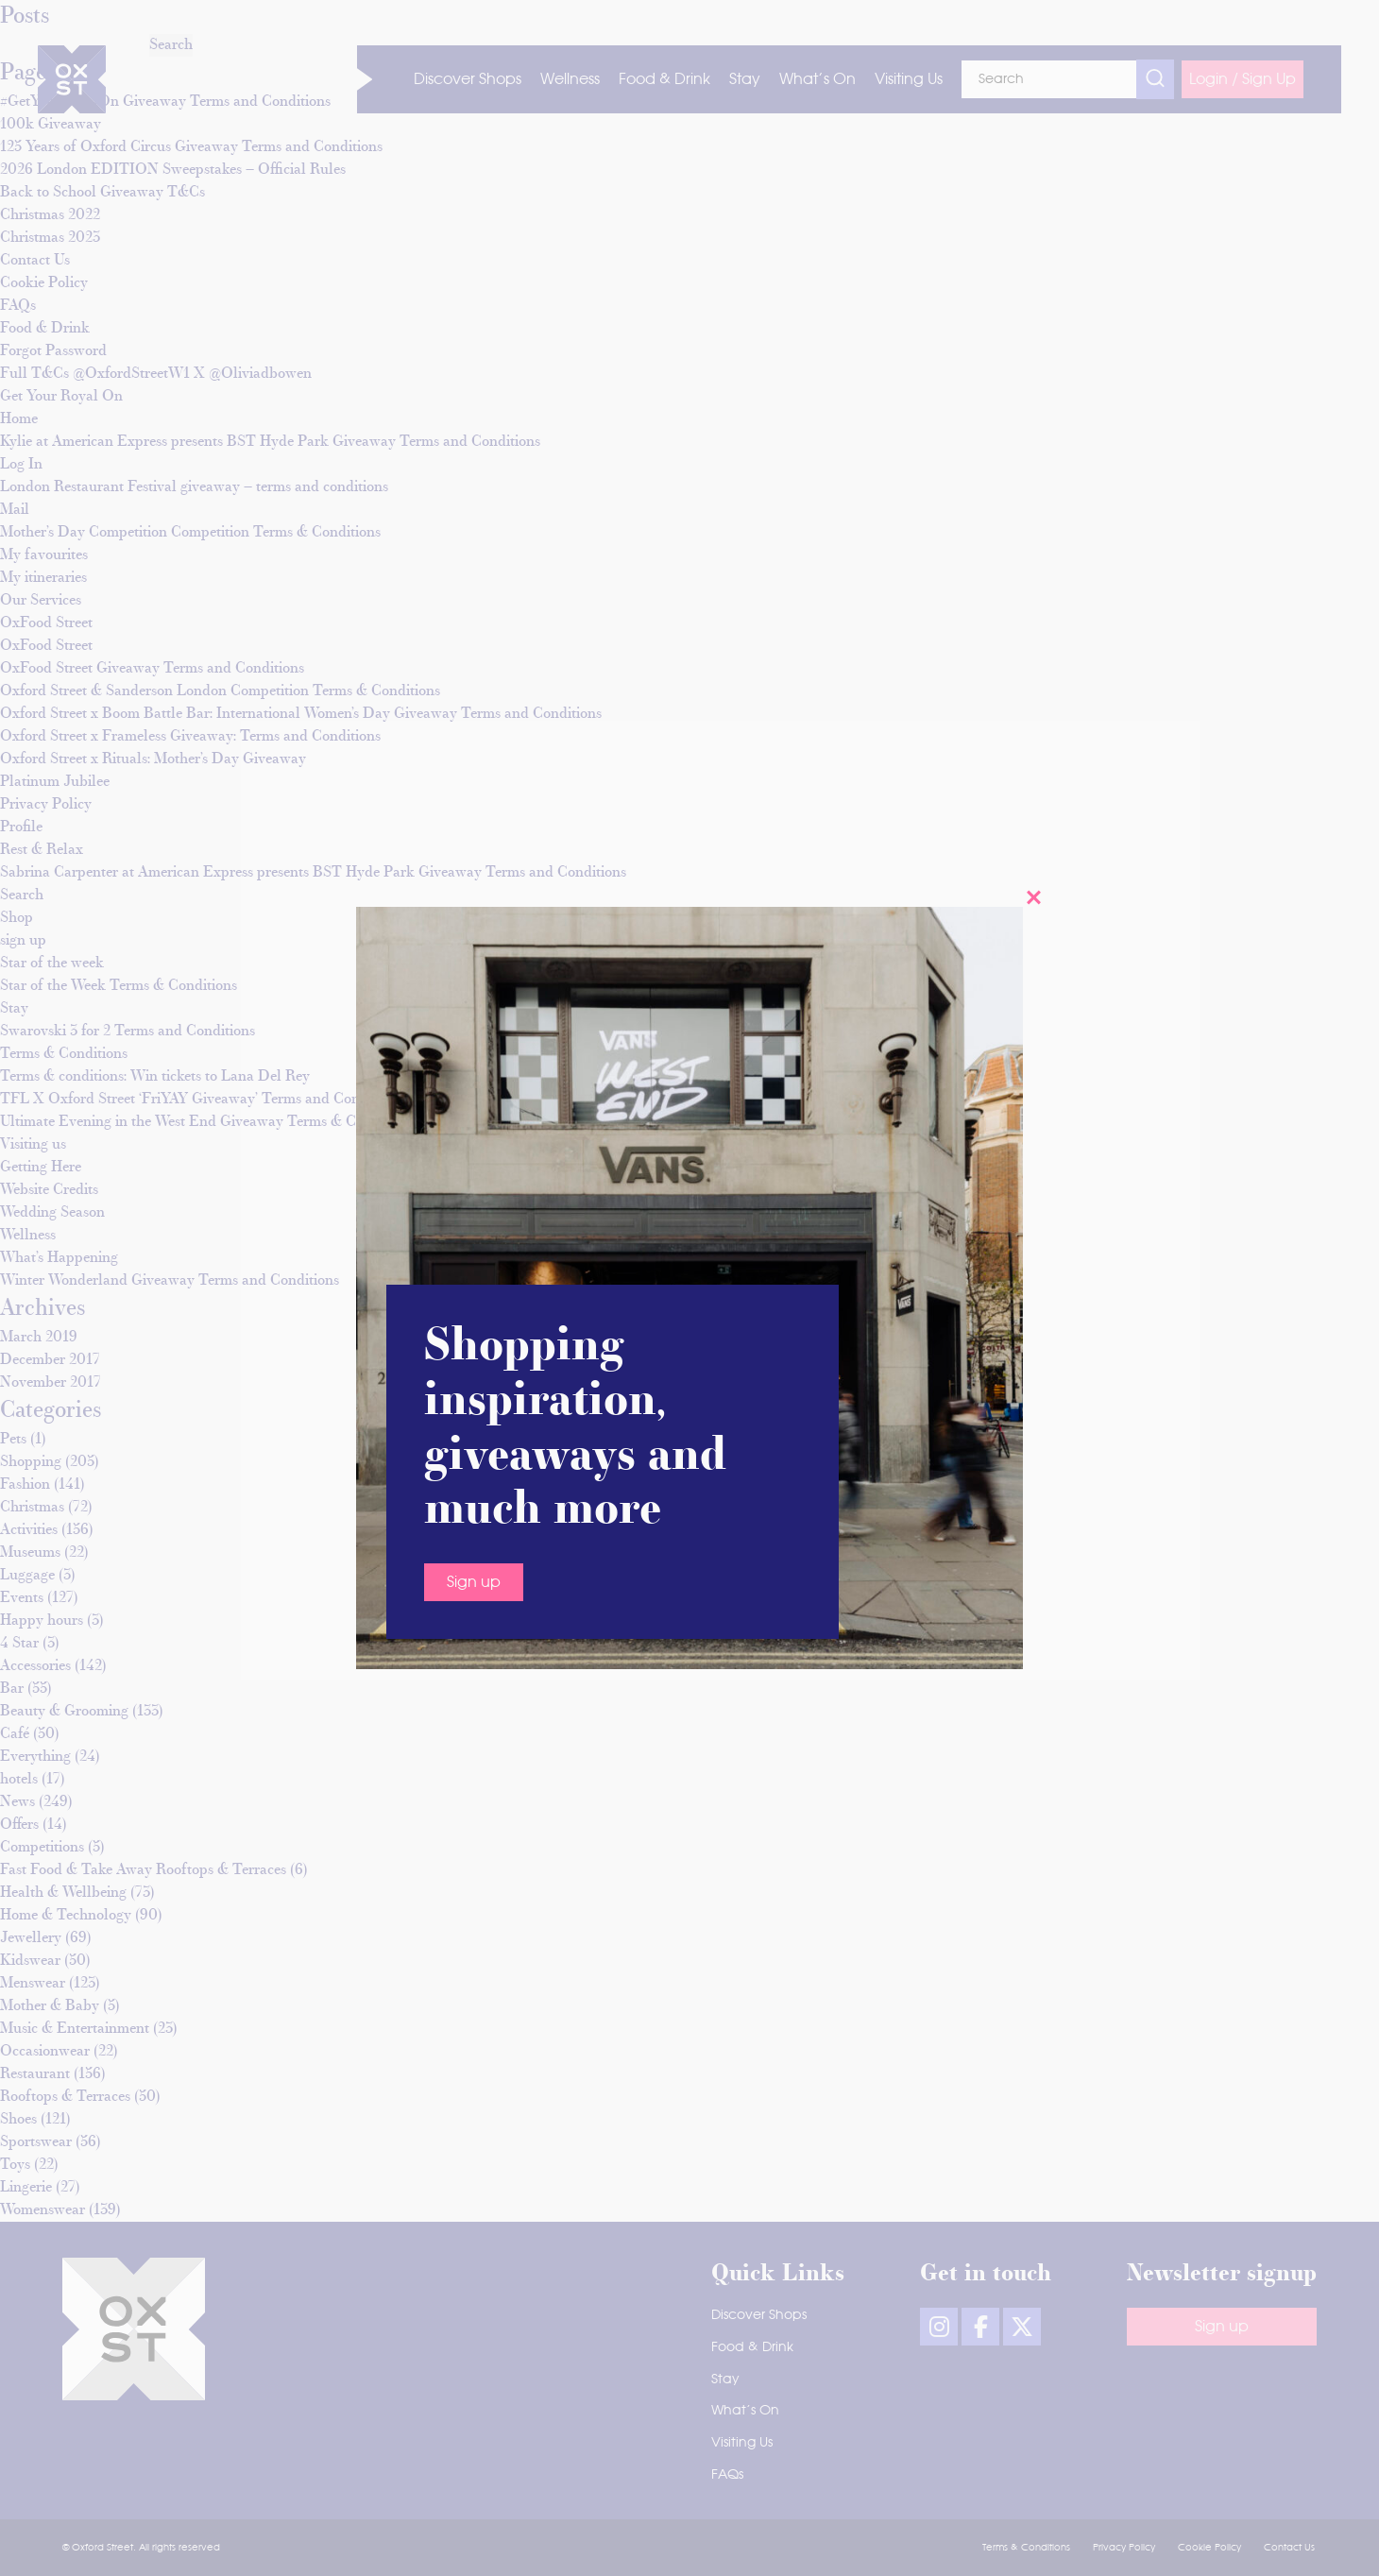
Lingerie (26, 2187)
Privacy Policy (1124, 2547)
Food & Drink (752, 2347)
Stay (725, 2379)
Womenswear (42, 2210)
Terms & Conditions (1026, 2547)
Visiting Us (742, 2442)
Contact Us (1289, 2547)
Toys (15, 2165)
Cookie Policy (1209, 2547)
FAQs (727, 2475)
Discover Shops (759, 2315)
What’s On (745, 2410)
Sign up (474, 1141)
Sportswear (36, 2142)
